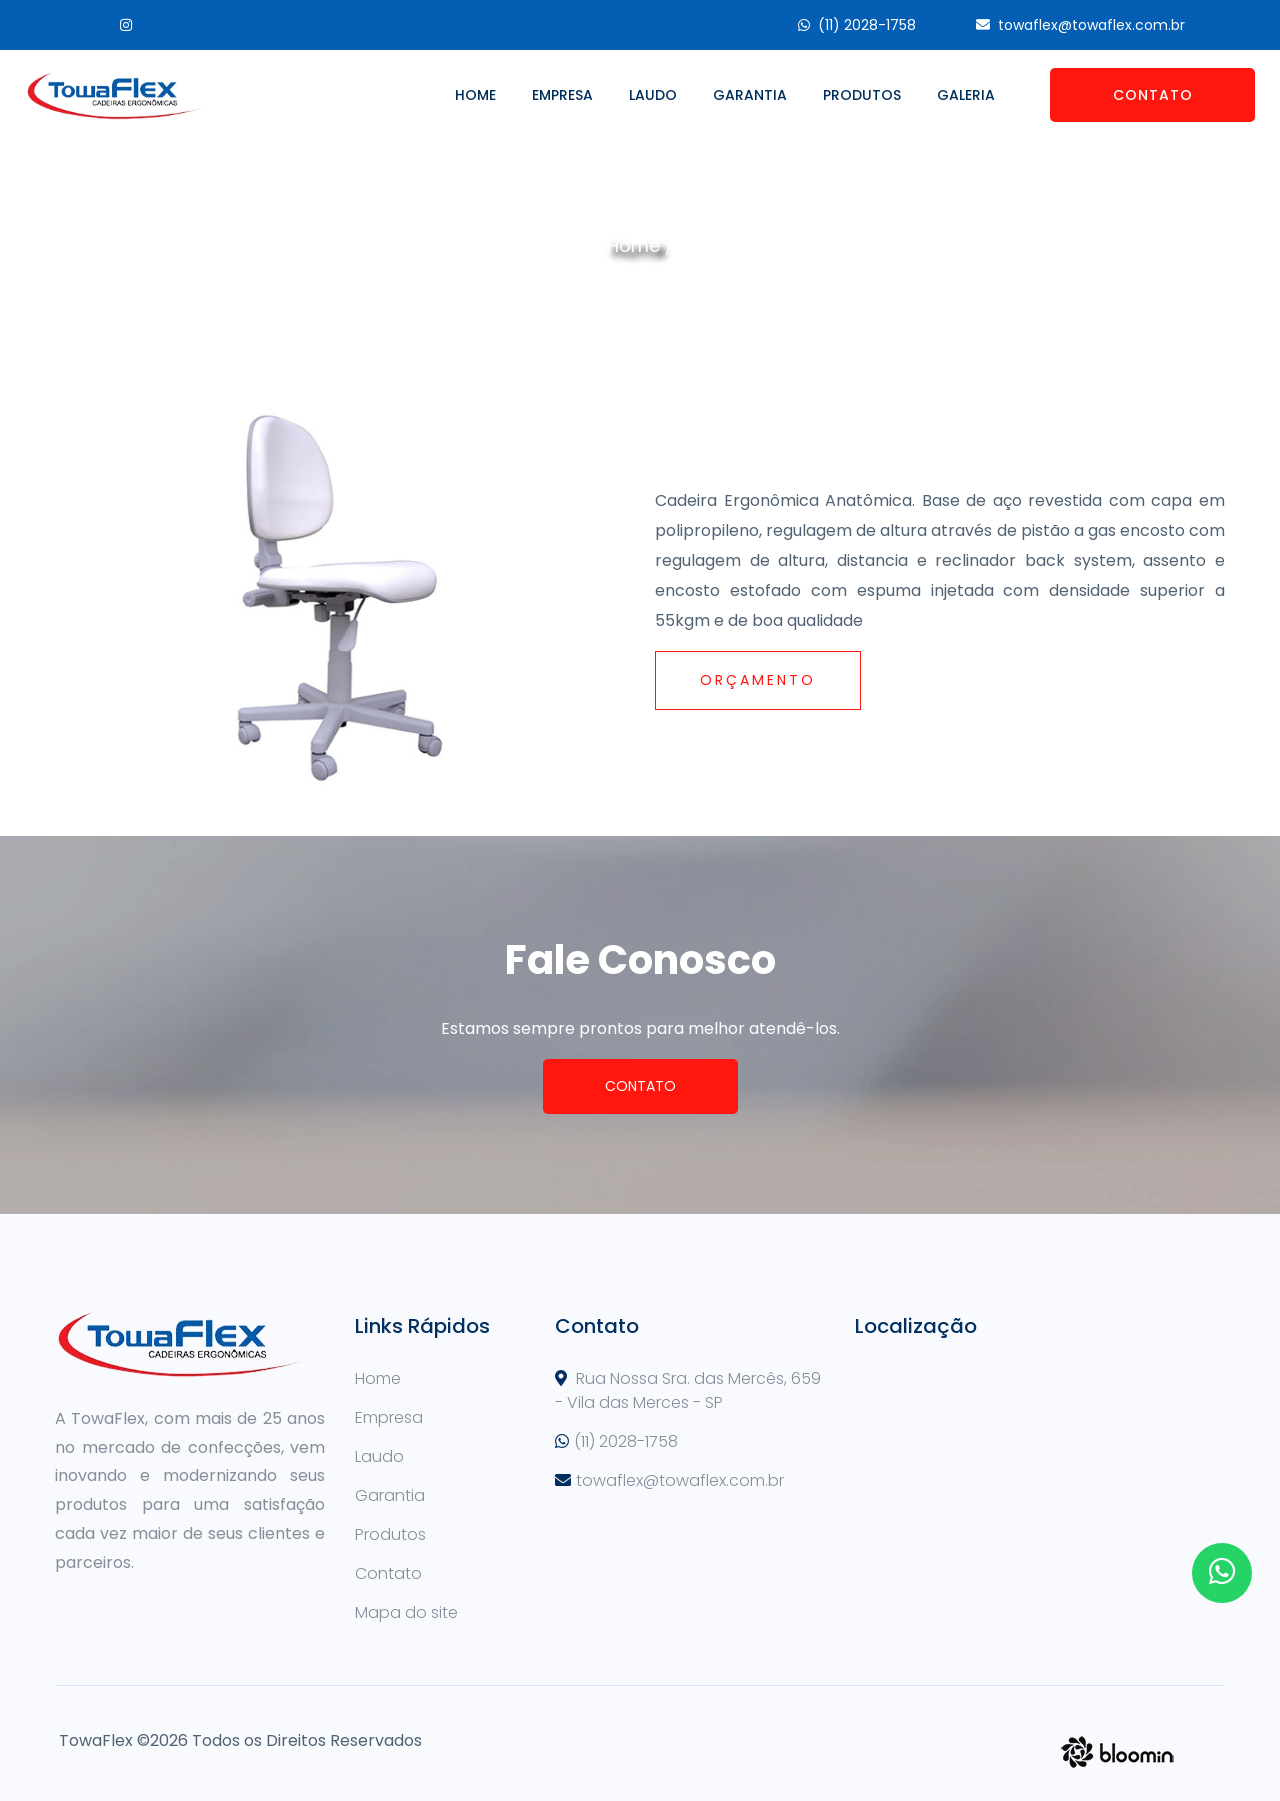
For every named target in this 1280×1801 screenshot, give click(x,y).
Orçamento (758, 680)
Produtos (862, 95)
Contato (1153, 95)
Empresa (562, 95)
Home (475, 95)
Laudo (653, 95)
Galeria (966, 95)
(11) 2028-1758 (867, 25)
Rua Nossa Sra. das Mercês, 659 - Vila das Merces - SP (688, 1390)
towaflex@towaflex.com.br (1091, 25)
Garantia (750, 95)
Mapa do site (406, 1612)
